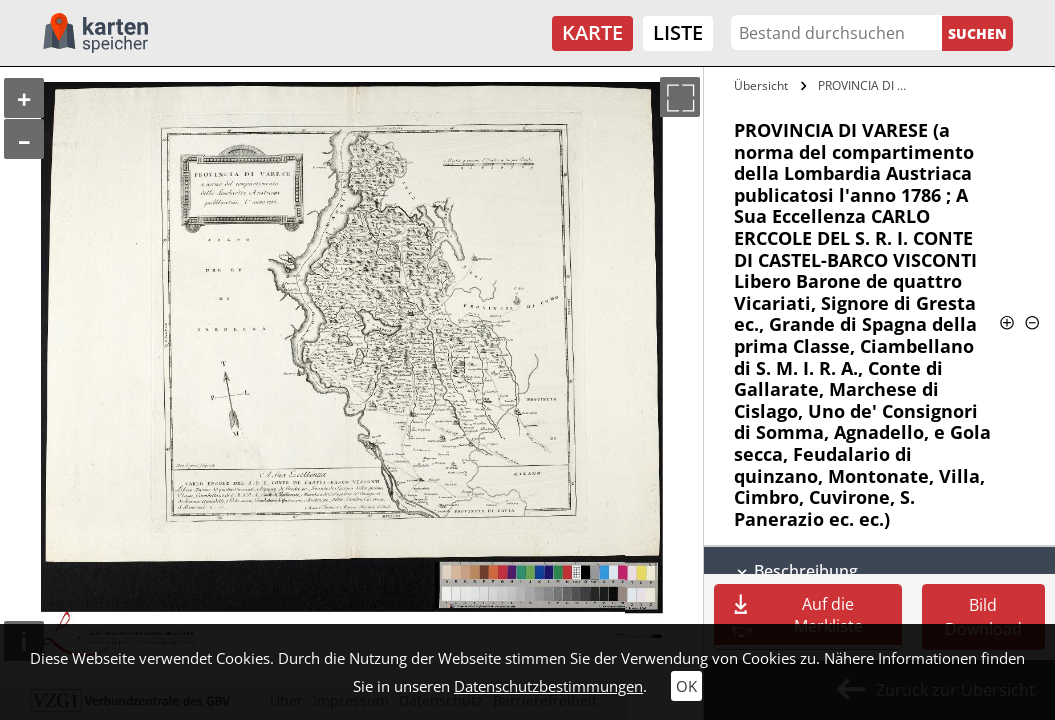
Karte (592, 32)
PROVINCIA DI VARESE (865, 85)
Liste (678, 32)
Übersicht (761, 85)
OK (686, 686)
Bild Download (983, 617)
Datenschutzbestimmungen (548, 686)
